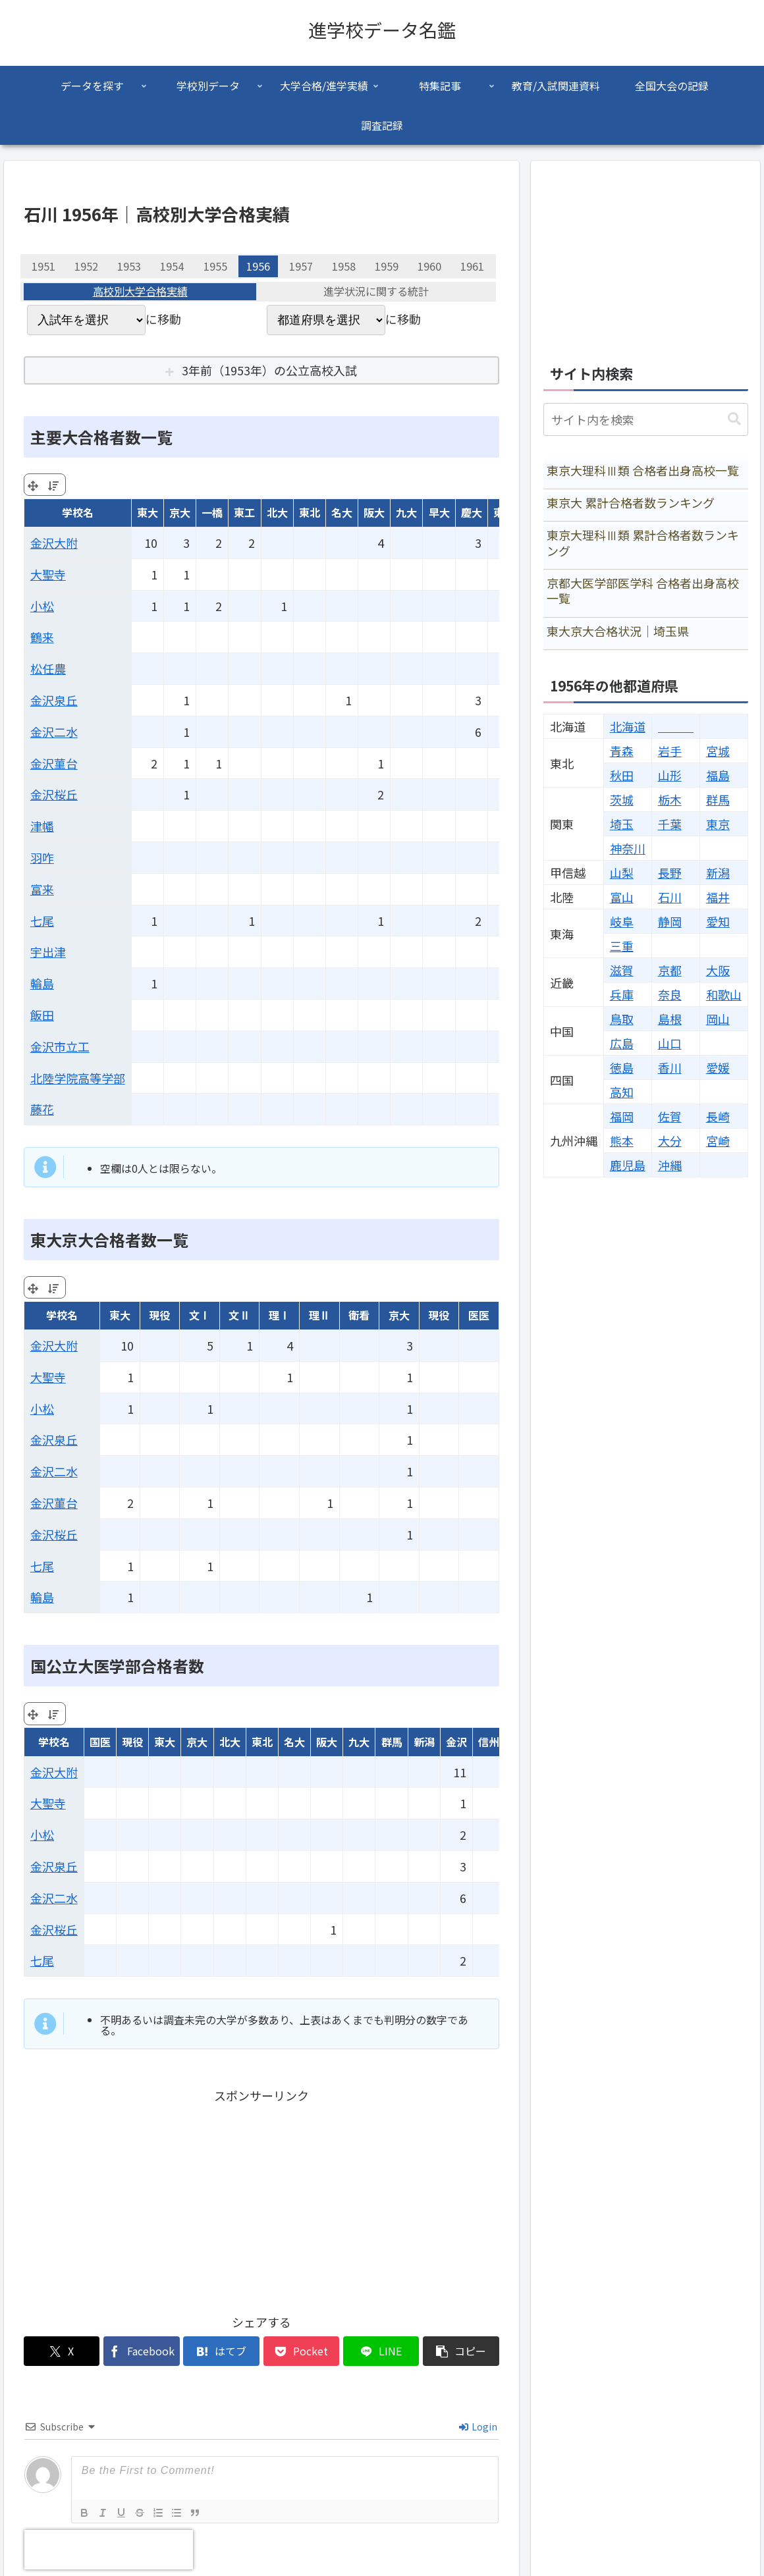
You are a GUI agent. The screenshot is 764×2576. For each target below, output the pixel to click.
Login (478, 2426)
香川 (670, 1067)
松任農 (48, 668)
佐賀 (670, 1116)
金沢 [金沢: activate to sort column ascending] (456, 1742)
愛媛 (718, 1067)
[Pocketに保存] (301, 2351)
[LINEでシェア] (381, 2351)
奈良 (670, 994)
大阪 (718, 970)
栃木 (670, 799)
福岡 (622, 1116)
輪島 (42, 983)
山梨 (622, 872)
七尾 (42, 920)
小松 (42, 605)
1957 (301, 266)
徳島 (622, 1067)
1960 (429, 266)
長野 (670, 872)
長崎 (718, 1116)
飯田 (42, 1014)
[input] (645, 419)
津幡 (42, 825)
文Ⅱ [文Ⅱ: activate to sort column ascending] (239, 1315)
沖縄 (670, 1164)
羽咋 (42, 857)
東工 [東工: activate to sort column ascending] (244, 512)
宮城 (718, 750)
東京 (718, 823)
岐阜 (622, 921)
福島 (718, 775)
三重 (622, 945)
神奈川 (627, 848)
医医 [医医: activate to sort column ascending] (478, 1315)
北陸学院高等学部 (77, 1078)
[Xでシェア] (61, 2351)
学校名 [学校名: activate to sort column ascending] (78, 512)
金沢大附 (54, 542)
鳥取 (622, 1018)
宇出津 (48, 951)
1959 (386, 266)
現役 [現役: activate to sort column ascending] (159, 1315)
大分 (670, 1140)
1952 (86, 266)
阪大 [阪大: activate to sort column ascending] (374, 512)
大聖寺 (48, 574)
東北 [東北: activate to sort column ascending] (309, 512)
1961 (472, 266)
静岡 (670, 921)
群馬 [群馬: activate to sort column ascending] (391, 1742)
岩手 (670, 750)
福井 (718, 896)
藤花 (42, 1108)
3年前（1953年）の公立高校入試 (269, 370)
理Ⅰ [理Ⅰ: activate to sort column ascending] (279, 1315)
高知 (622, 1091)
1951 (43, 266)
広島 (622, 1043)
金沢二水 (54, 731)
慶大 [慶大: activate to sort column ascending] (471, 512)
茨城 (622, 799)
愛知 (718, 921)
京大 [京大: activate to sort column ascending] (179, 512)
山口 (670, 1043)
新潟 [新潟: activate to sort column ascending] (424, 1742)
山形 (670, 775)
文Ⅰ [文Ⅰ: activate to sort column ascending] (199, 1315)
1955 (215, 266)
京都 (670, 970)
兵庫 (622, 994)
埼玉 (622, 823)
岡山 (718, 1018)
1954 (172, 266)
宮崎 (718, 1140)
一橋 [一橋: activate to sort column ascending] (212, 512)
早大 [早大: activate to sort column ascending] (439, 512)
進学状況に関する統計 (376, 291)
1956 (258, 266)
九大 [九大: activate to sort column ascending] (406, 512)
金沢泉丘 (54, 700)
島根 (670, 1018)
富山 (622, 896)
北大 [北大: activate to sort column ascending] (277, 512)
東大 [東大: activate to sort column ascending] (147, 512)
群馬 (718, 799)
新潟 (718, 872)
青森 (622, 750)
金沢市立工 (60, 1046)
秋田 (622, 775)
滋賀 (622, 970)
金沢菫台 (54, 763)
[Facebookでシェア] (141, 2351)
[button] (461, 2351)
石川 (670, 896)
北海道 (627, 726)
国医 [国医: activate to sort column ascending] (100, 1742)
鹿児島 (627, 1164)
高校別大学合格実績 (140, 291)
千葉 (670, 823)
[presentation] (108, 2549)
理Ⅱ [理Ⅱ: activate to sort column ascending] (319, 1315)
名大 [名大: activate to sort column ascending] (341, 512)
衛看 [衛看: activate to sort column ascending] (358, 1315)
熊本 (622, 1140)
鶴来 (42, 636)
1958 (344, 266)
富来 (42, 889)
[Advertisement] (261, 2198)
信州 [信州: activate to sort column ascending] (488, 1742)
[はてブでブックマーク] (221, 2351)
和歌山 (724, 994)
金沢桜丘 (54, 794)
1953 (129, 266)
